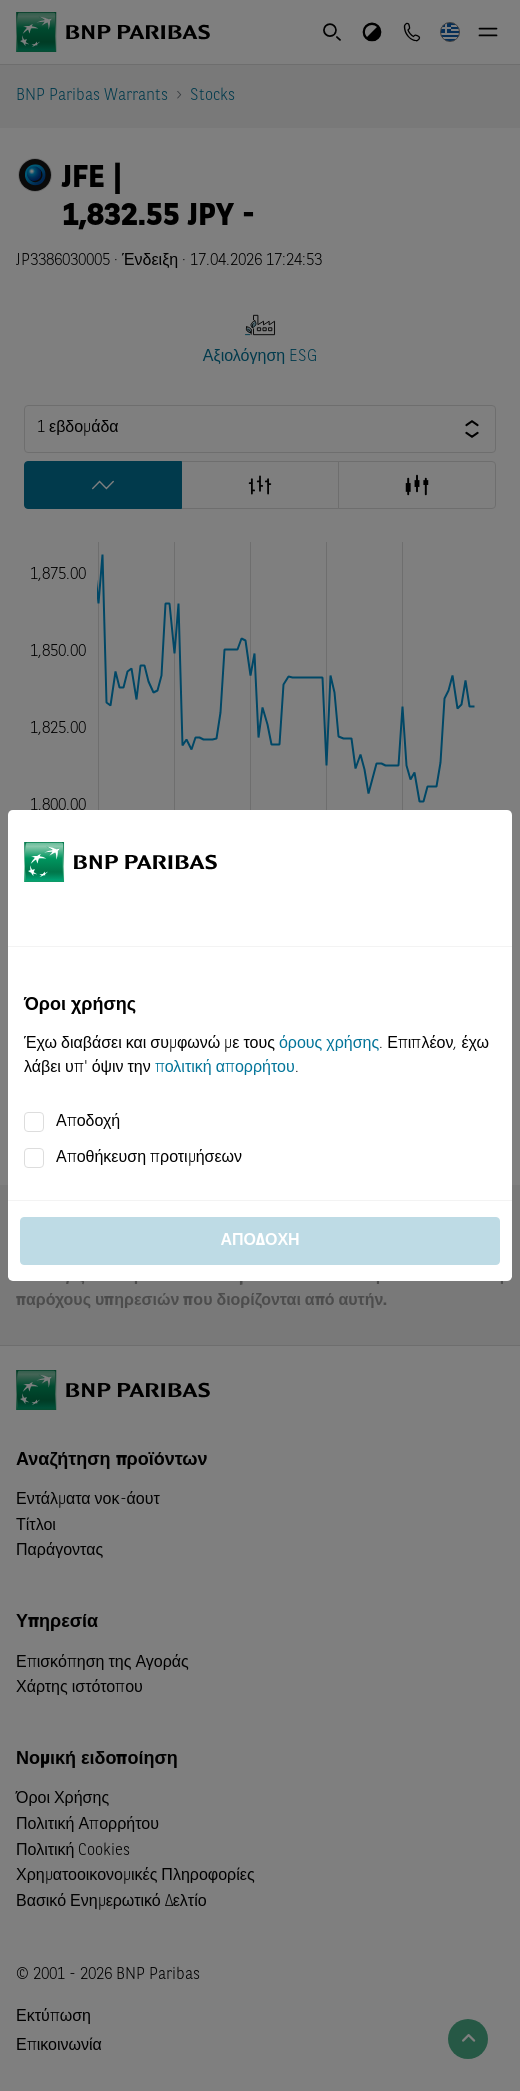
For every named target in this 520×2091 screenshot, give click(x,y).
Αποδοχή (88, 1122)
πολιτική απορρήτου (225, 1068)
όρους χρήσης (329, 1044)
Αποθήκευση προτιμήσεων (149, 1158)
